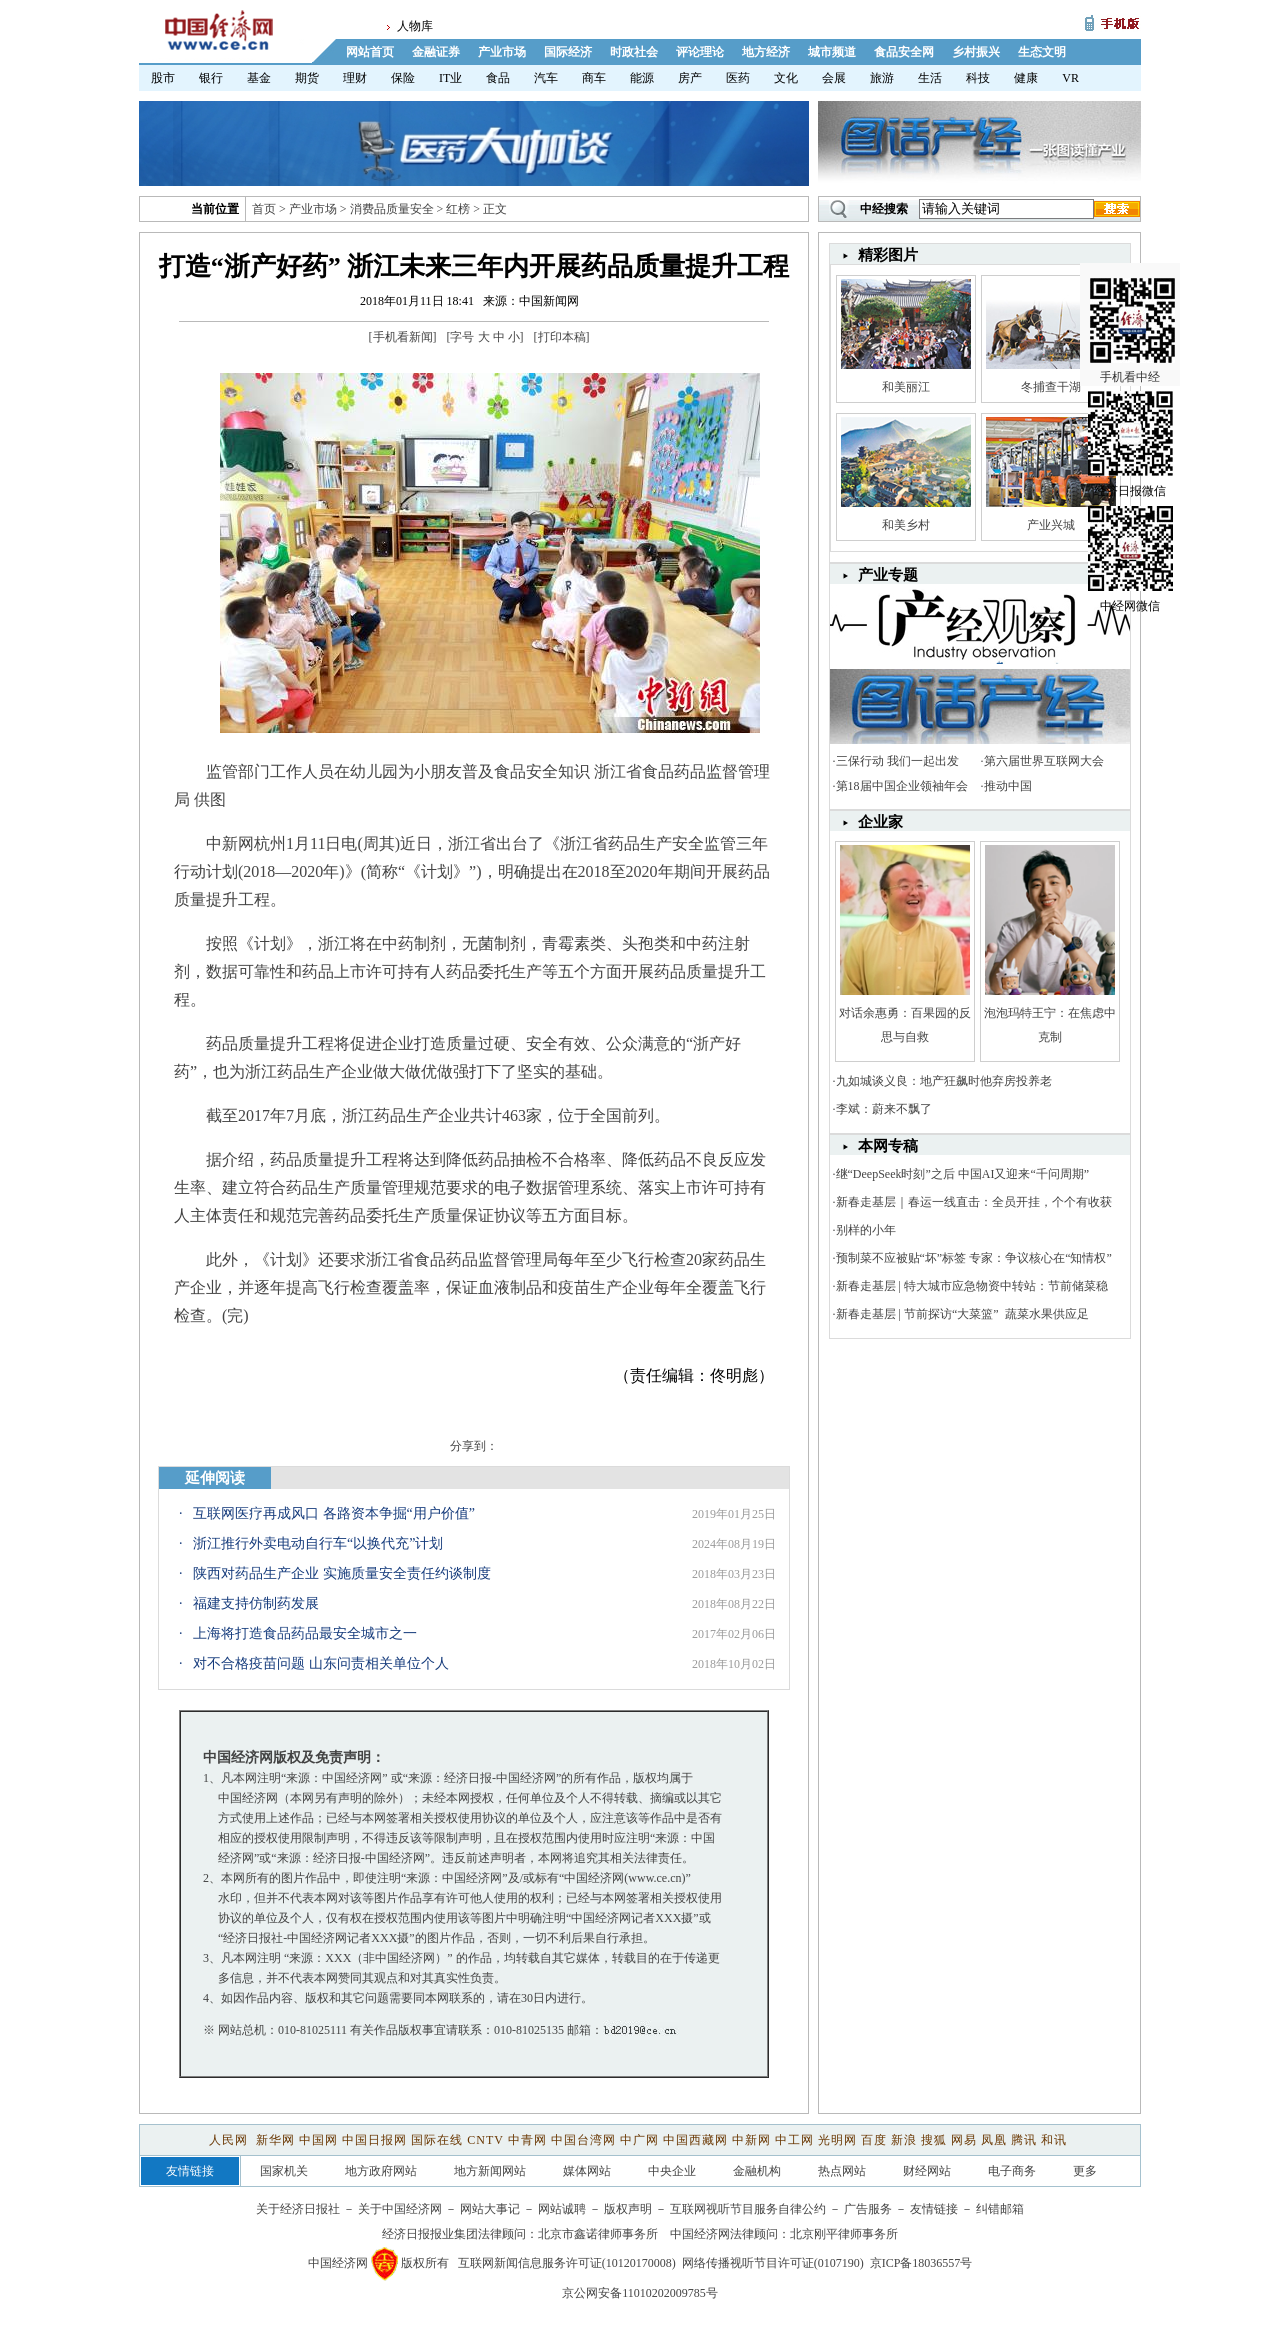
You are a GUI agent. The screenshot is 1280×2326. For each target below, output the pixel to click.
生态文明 (1042, 52)
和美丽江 (906, 387)
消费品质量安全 (392, 209)
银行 (211, 78)
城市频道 (832, 52)
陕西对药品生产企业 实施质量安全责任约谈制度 (342, 1573)
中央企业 (672, 2171)
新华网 (275, 2140)
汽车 (546, 78)
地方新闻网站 (490, 2171)
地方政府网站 (381, 2171)
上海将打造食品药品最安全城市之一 (305, 1633)
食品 (498, 78)
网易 (964, 2140)
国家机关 (284, 2171)
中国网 (318, 2140)
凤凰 (994, 2140)
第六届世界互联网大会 (1044, 761)
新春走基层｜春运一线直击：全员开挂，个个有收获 (974, 1202)
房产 (690, 78)
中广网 (639, 2140)
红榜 (458, 209)
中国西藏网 (695, 2140)
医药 (738, 78)
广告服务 (868, 2209)
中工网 (794, 2140)
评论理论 (700, 52)
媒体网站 (587, 2171)
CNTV (485, 2140)
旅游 (882, 78)
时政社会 (634, 52)
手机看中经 (1132, 291)
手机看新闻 (403, 337)
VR (1070, 78)
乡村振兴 (976, 52)
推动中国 (1008, 786)
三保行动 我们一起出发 (897, 761)
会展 (834, 78)
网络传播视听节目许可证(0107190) (773, 2263)
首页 (264, 209)
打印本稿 (562, 337)
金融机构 (757, 2171)
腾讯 (1024, 2140)
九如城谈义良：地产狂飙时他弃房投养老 (944, 1081)
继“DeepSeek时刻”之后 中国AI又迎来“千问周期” (963, 1174)
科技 (978, 78)
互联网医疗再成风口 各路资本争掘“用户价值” (334, 1513)
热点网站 (842, 2171)
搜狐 (934, 2140)
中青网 (527, 2140)
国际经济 (568, 52)
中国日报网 (374, 2140)
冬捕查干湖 (1051, 387)
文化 (786, 78)
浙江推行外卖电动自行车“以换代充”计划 (318, 1543)
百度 (874, 2140)
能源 (642, 78)
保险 (403, 78)
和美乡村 (906, 525)
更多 (1085, 2171)
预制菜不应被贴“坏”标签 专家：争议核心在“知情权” (974, 1258)
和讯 (1054, 2140)
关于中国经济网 (400, 2209)
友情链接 (934, 2209)
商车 (594, 78)
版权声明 (628, 2209)
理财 (355, 78)
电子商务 (1012, 2171)
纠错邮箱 (1000, 2209)
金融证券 (436, 52)
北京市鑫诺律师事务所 (598, 2234)
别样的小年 (866, 1230)
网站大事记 (490, 2209)
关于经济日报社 (298, 2209)
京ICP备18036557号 (921, 2263)
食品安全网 (904, 52)
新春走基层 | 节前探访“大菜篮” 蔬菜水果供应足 (962, 1314)
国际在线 (437, 2140)
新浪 (904, 2140)
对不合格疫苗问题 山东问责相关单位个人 (321, 1663)
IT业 (450, 78)
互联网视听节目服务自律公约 (748, 2209)
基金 (259, 78)
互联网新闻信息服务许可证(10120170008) (567, 2263)
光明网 (837, 2140)
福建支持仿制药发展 (256, 1603)
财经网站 (927, 2171)
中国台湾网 (583, 2140)
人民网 (230, 2140)
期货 (307, 78)
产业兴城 (1051, 525)
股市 (163, 78)
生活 (930, 78)
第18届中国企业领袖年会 (902, 786)
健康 (1026, 78)
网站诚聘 (562, 2209)
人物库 (415, 26)
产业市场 (502, 52)
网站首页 (370, 52)
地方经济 (766, 52)
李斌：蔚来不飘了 (884, 1109)
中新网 (751, 2140)
